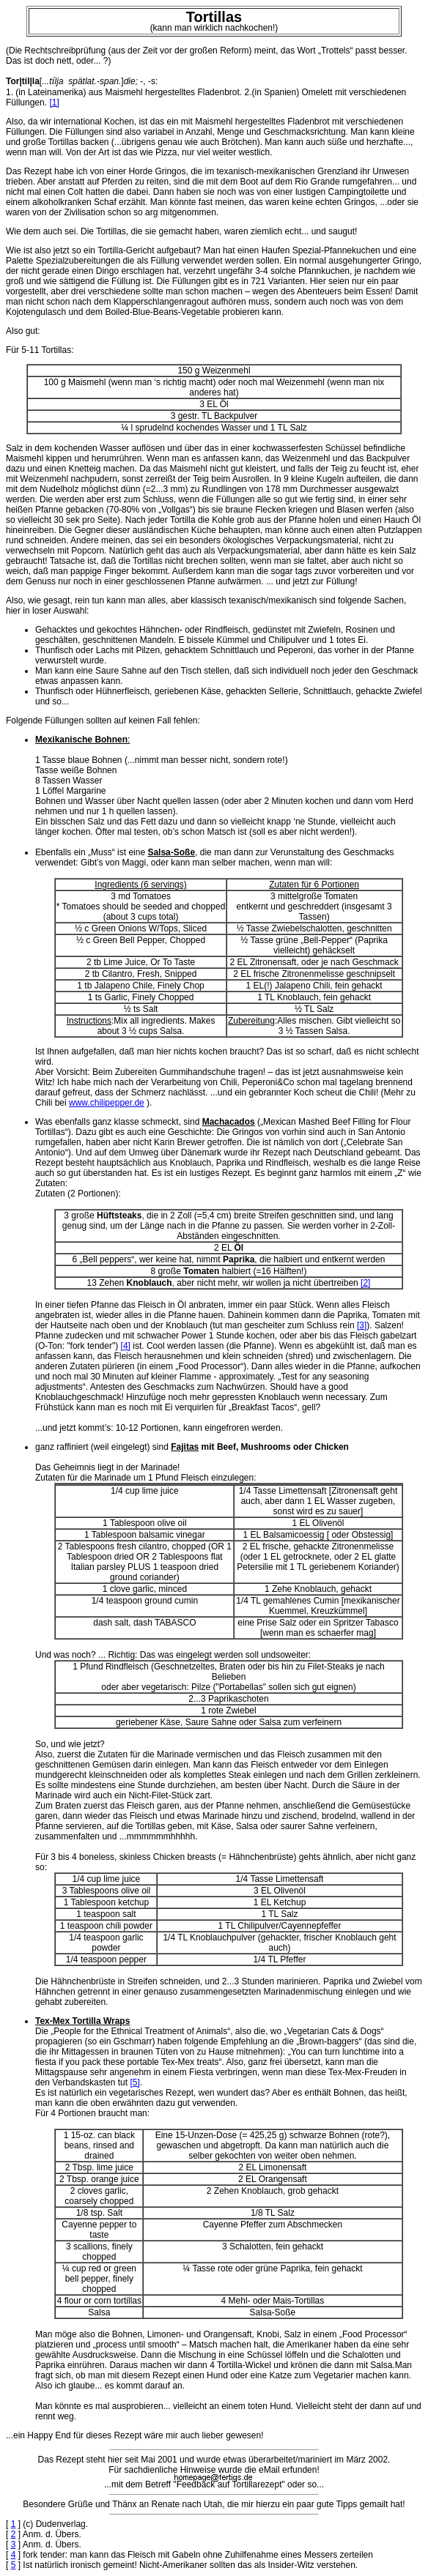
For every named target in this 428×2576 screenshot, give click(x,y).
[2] (365, 1283)
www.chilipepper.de (106, 1103)
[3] (361, 1325)
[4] (125, 1346)
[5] (134, 2082)
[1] (54, 102)
